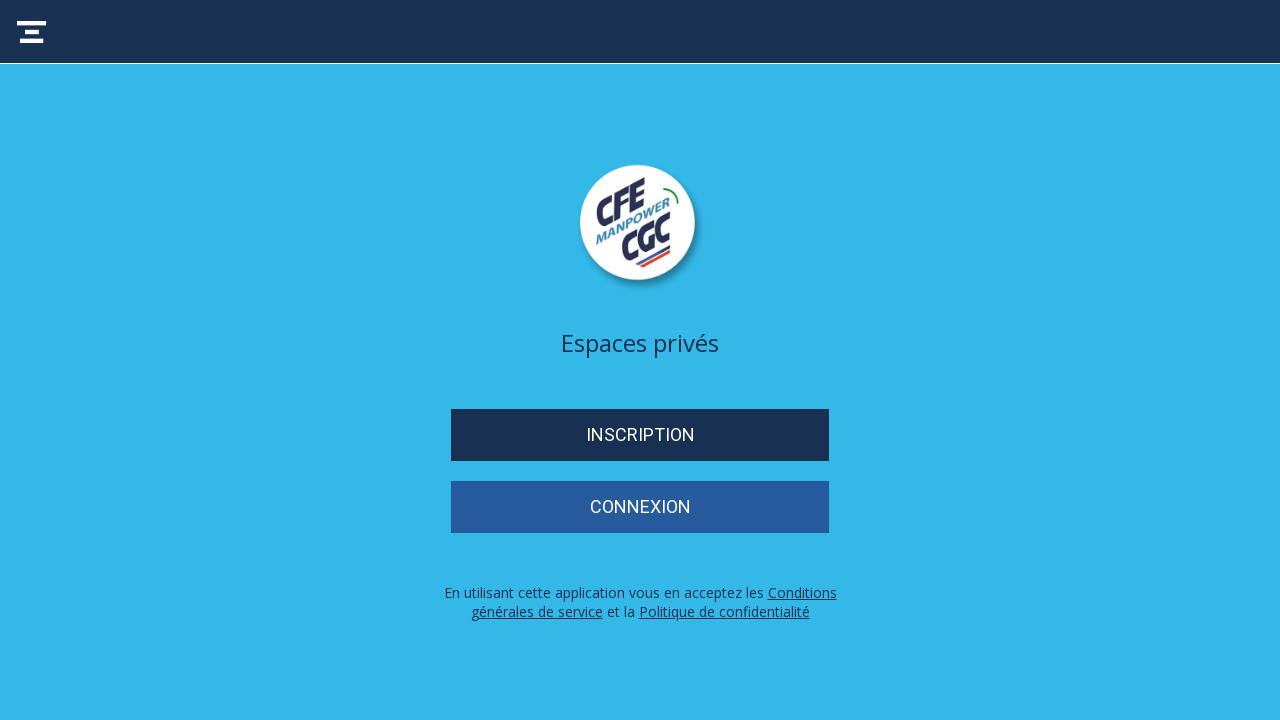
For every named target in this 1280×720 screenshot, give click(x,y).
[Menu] (32, 32)
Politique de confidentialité (724, 611)
